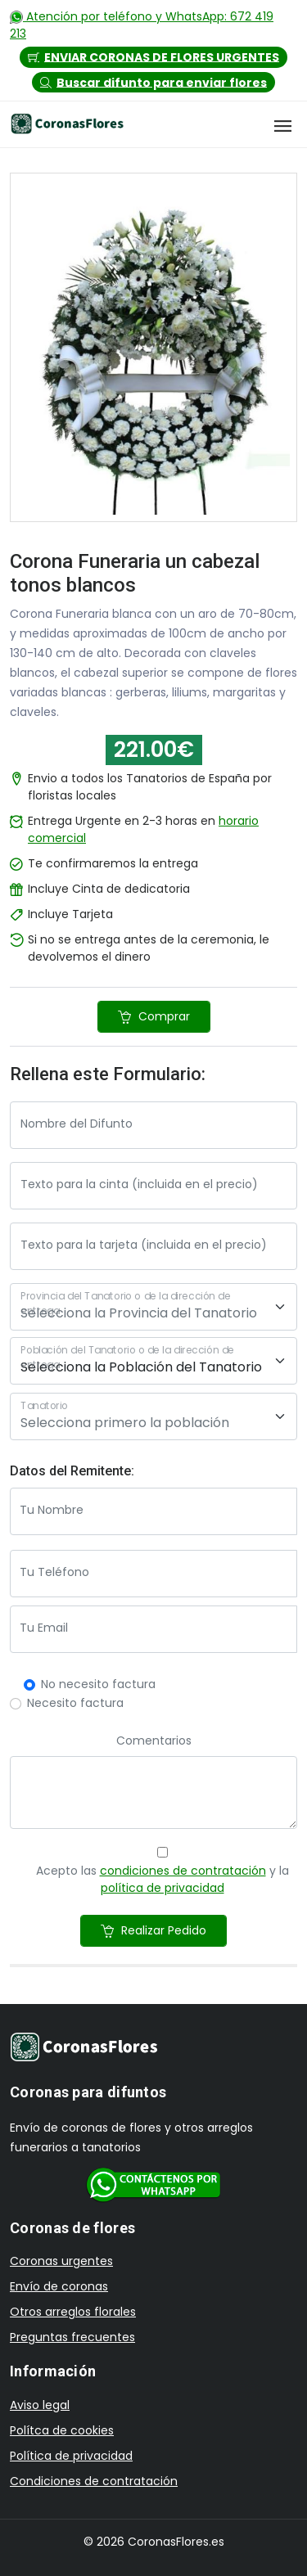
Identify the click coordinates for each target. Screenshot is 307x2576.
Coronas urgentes (61, 2261)
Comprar (154, 1016)
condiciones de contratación (183, 1870)
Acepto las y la (162, 1879)
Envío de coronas (59, 2286)
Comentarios (154, 1740)
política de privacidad (162, 1888)
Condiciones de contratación (94, 2481)
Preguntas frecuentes (72, 2337)
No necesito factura (98, 1684)
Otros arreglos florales (73, 2312)
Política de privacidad (71, 2456)
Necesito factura (75, 1703)
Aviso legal (40, 2405)
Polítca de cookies (62, 2430)
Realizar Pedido (153, 1930)
